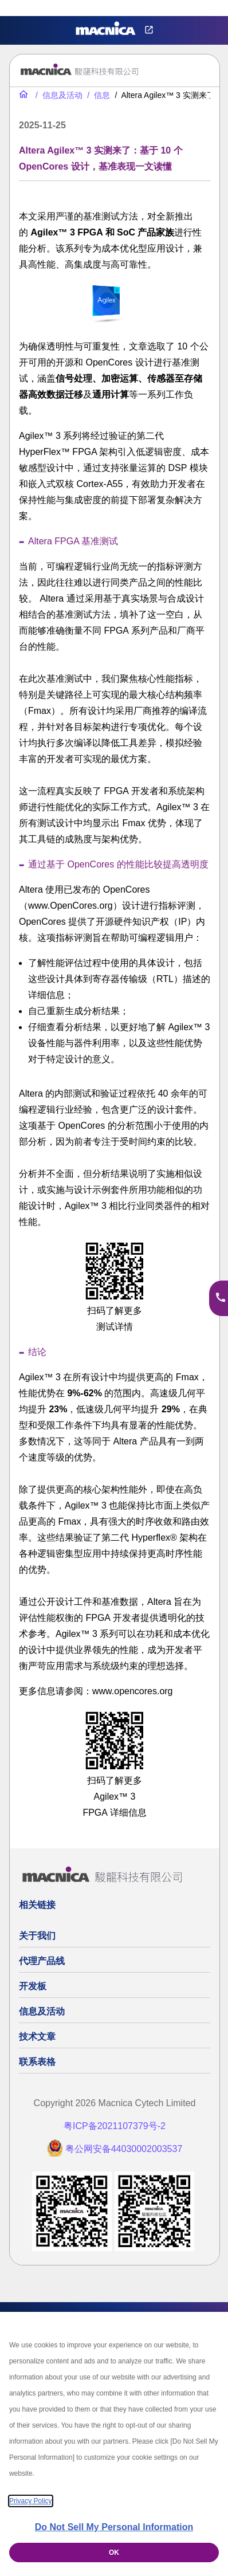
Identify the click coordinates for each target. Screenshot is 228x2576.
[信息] (97, 95)
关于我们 (37, 1936)
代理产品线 (42, 1961)
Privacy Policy (30, 2501)
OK (114, 2552)
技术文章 (37, 2036)
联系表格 (37, 2062)
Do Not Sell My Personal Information (114, 2527)
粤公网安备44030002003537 (124, 2149)
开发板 (32, 1986)
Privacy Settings (27, 8)
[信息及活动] (57, 95)
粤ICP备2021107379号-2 (115, 2126)
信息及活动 (42, 2011)
